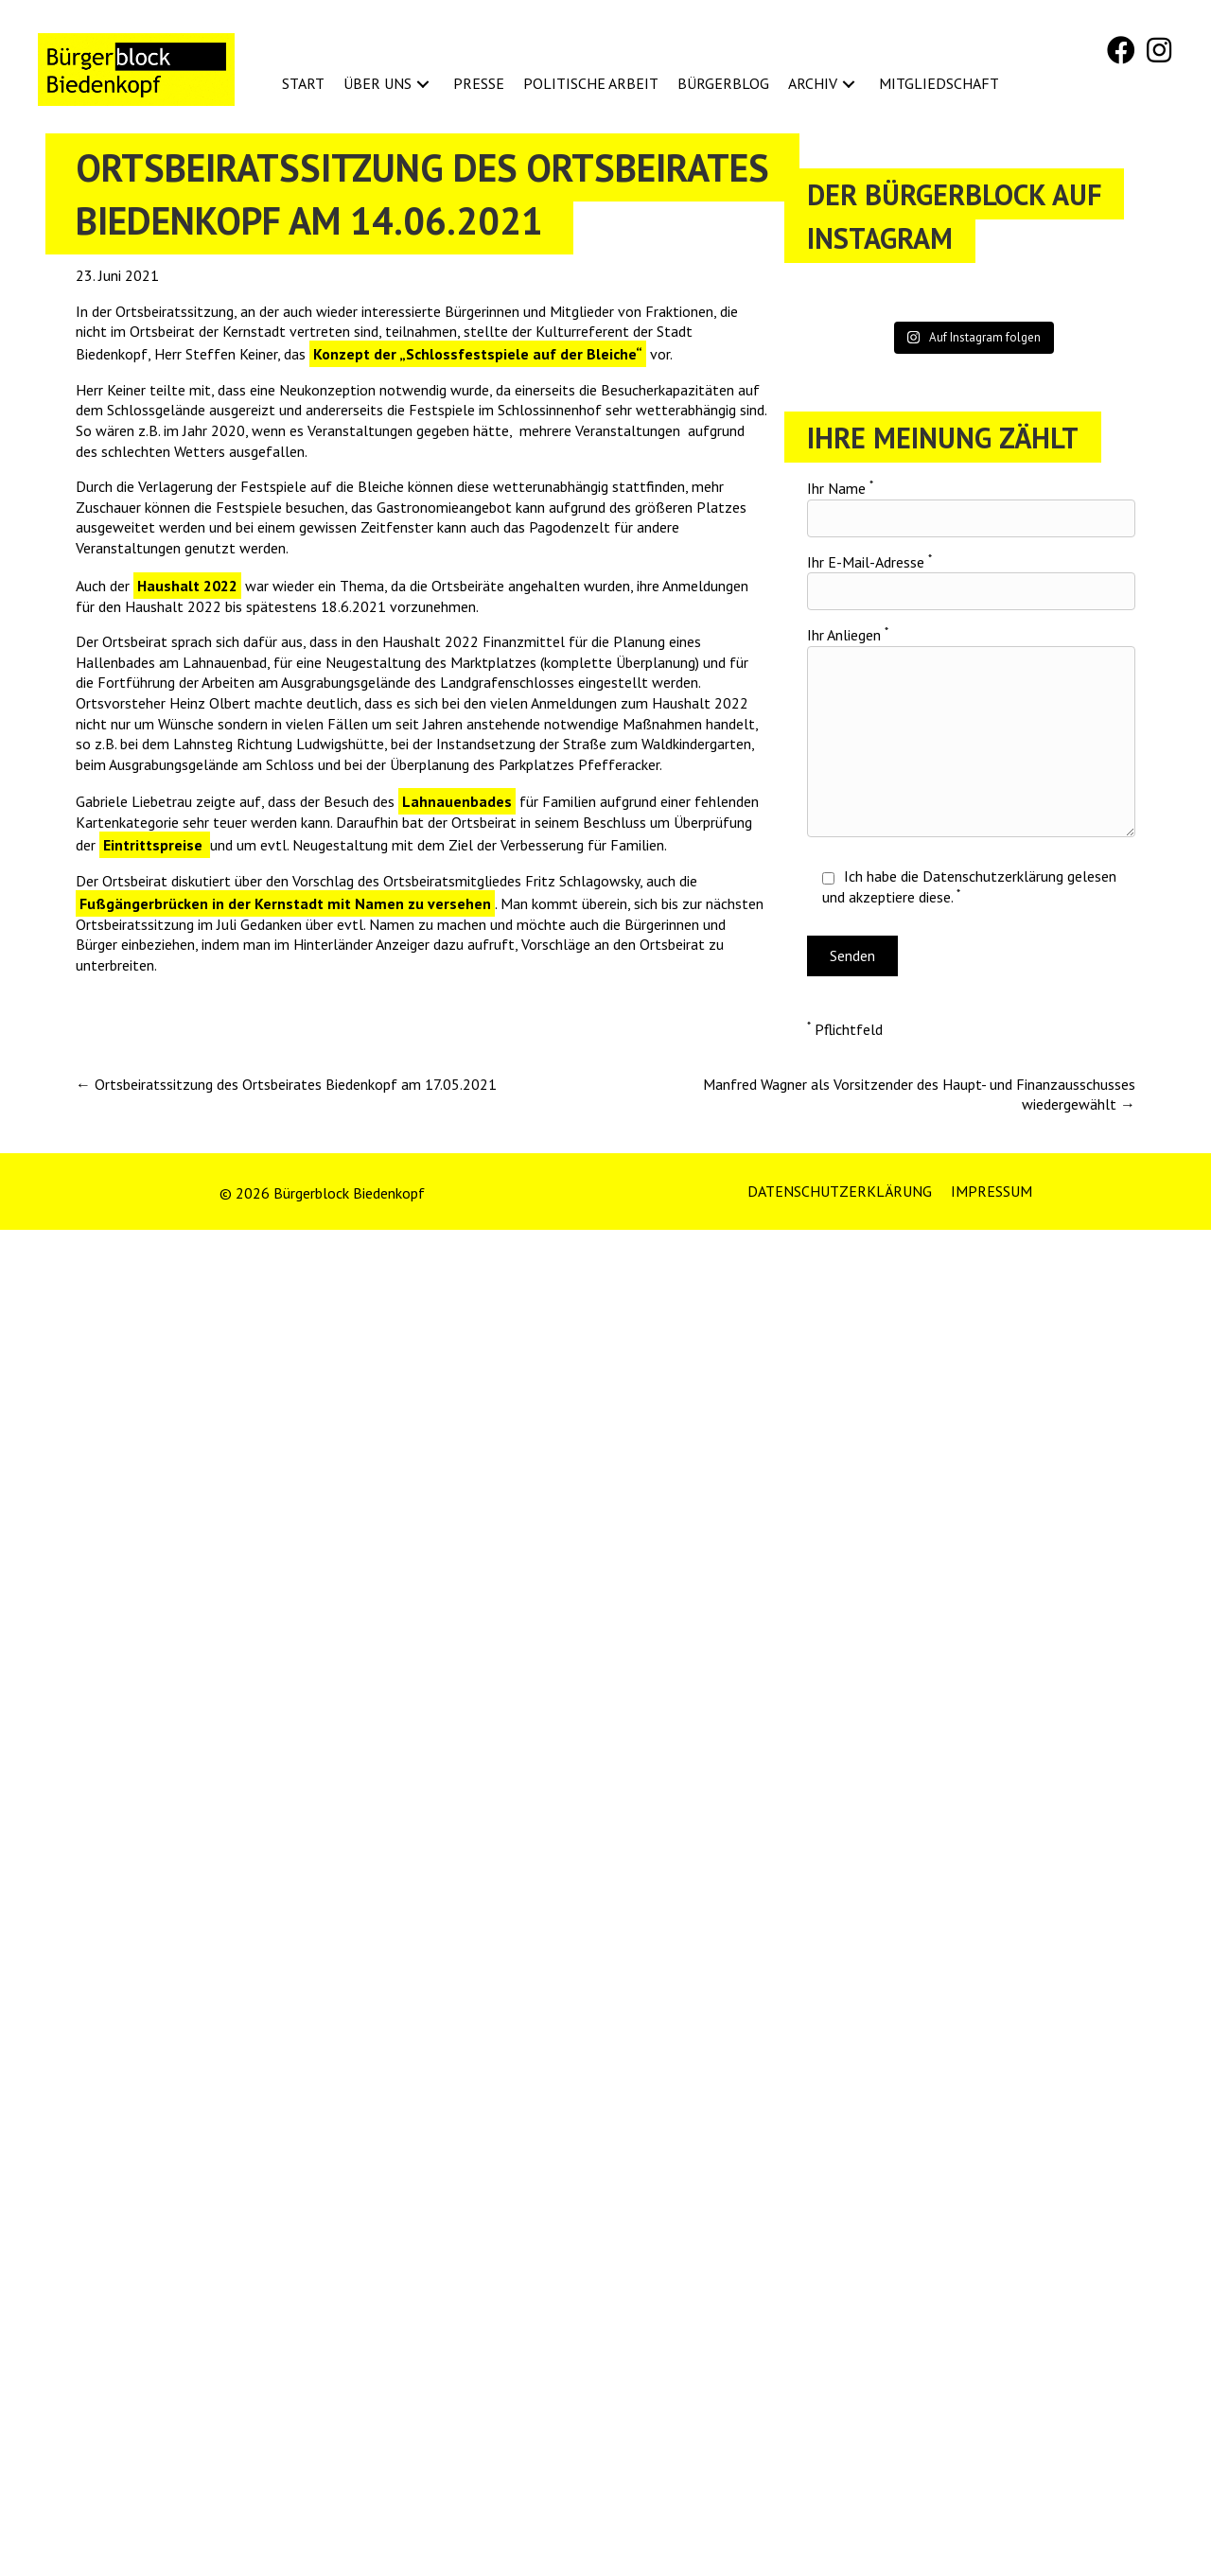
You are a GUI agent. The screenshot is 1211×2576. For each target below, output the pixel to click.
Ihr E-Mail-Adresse (971, 581)
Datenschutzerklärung (992, 876)
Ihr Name (971, 508)
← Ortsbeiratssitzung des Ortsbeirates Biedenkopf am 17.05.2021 (286, 1084)
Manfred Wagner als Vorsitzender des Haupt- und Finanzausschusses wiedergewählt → (919, 1094)
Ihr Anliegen (971, 731)
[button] (1121, 50)
